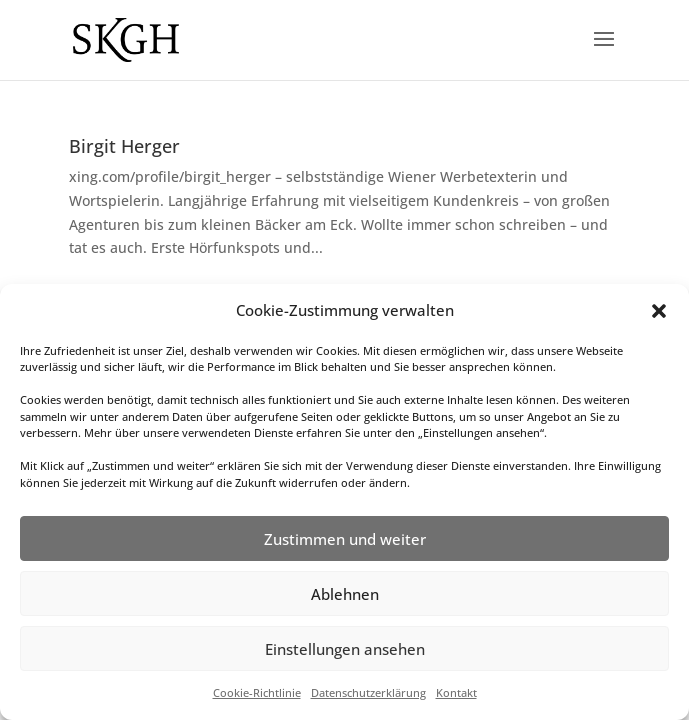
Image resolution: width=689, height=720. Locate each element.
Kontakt (456, 692)
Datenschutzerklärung (368, 692)
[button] (659, 311)
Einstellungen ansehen (345, 649)
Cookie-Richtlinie (257, 692)
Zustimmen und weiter (345, 539)
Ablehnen (345, 594)
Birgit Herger (124, 146)
